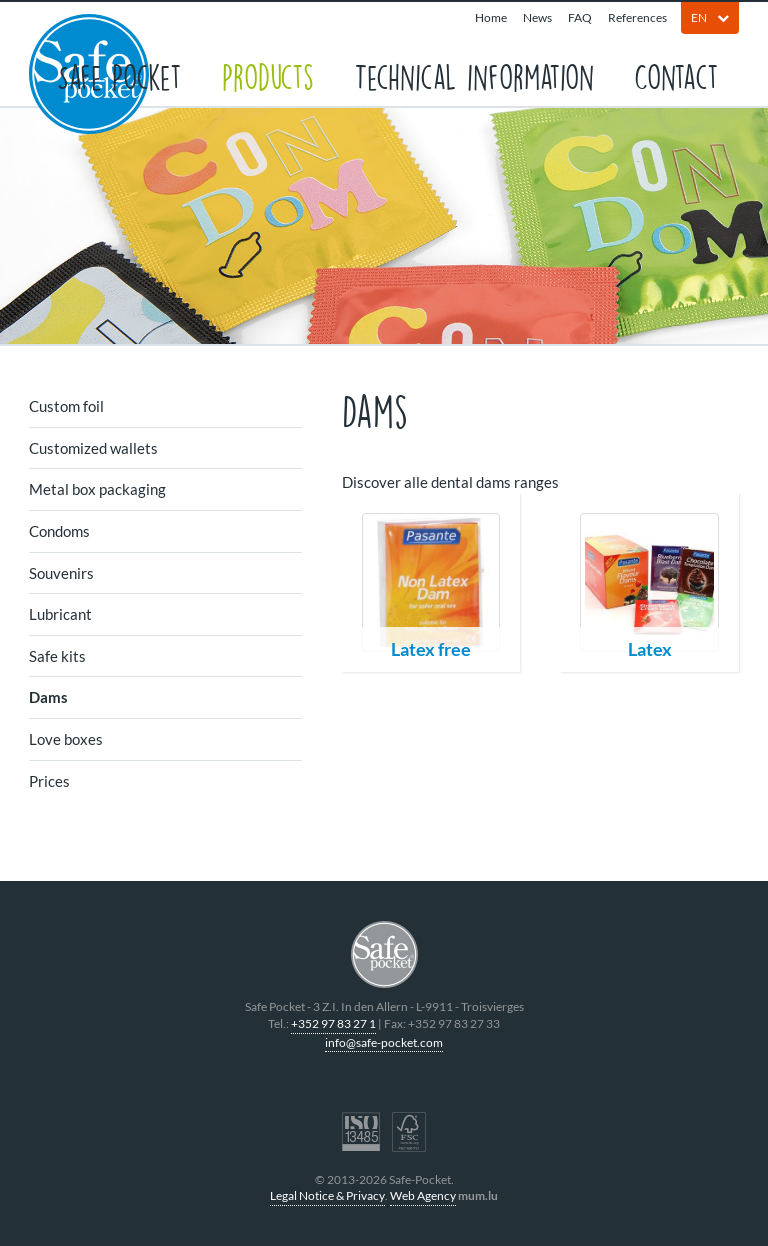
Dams (48, 697)
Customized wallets (93, 448)
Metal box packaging (97, 489)
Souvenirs (61, 573)
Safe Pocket (119, 75)
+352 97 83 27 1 (333, 1023)
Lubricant (60, 614)
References (637, 17)
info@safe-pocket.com (384, 1042)
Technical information (474, 75)
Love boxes (66, 739)
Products (268, 75)
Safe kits (57, 656)
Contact (676, 75)
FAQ (580, 17)
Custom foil (66, 406)
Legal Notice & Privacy (327, 1195)
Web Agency (423, 1195)
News (537, 17)
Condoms (59, 531)
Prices (49, 781)
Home (491, 17)
